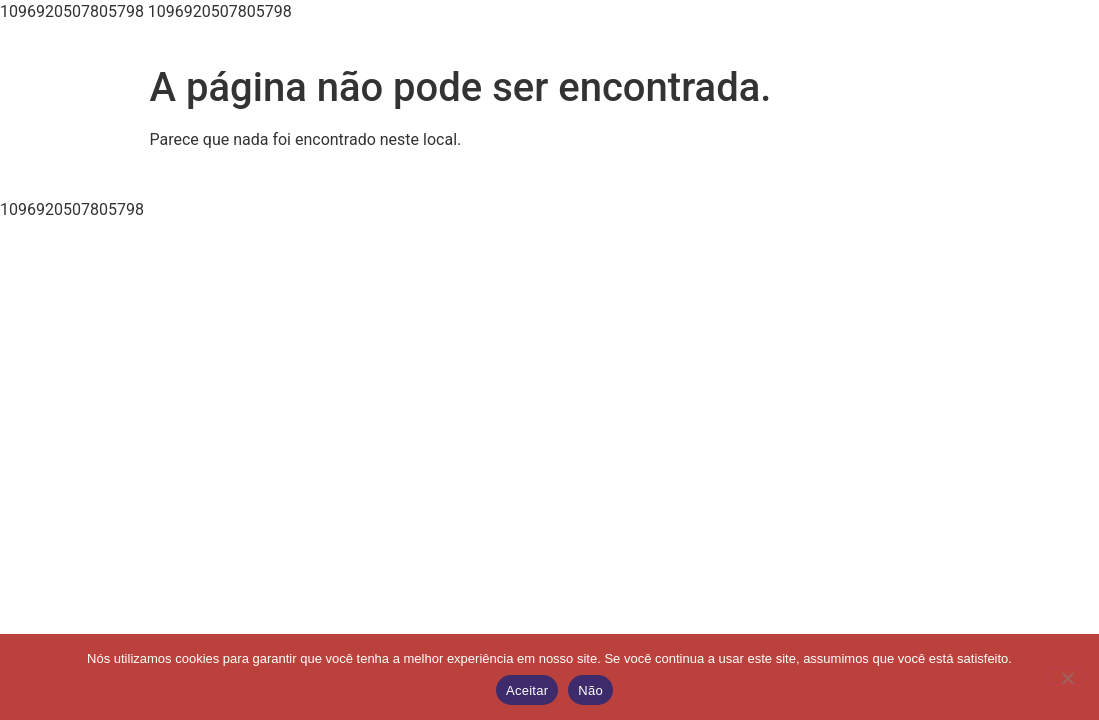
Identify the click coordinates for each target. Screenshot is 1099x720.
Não (590, 690)
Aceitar (527, 690)
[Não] (1067, 676)
